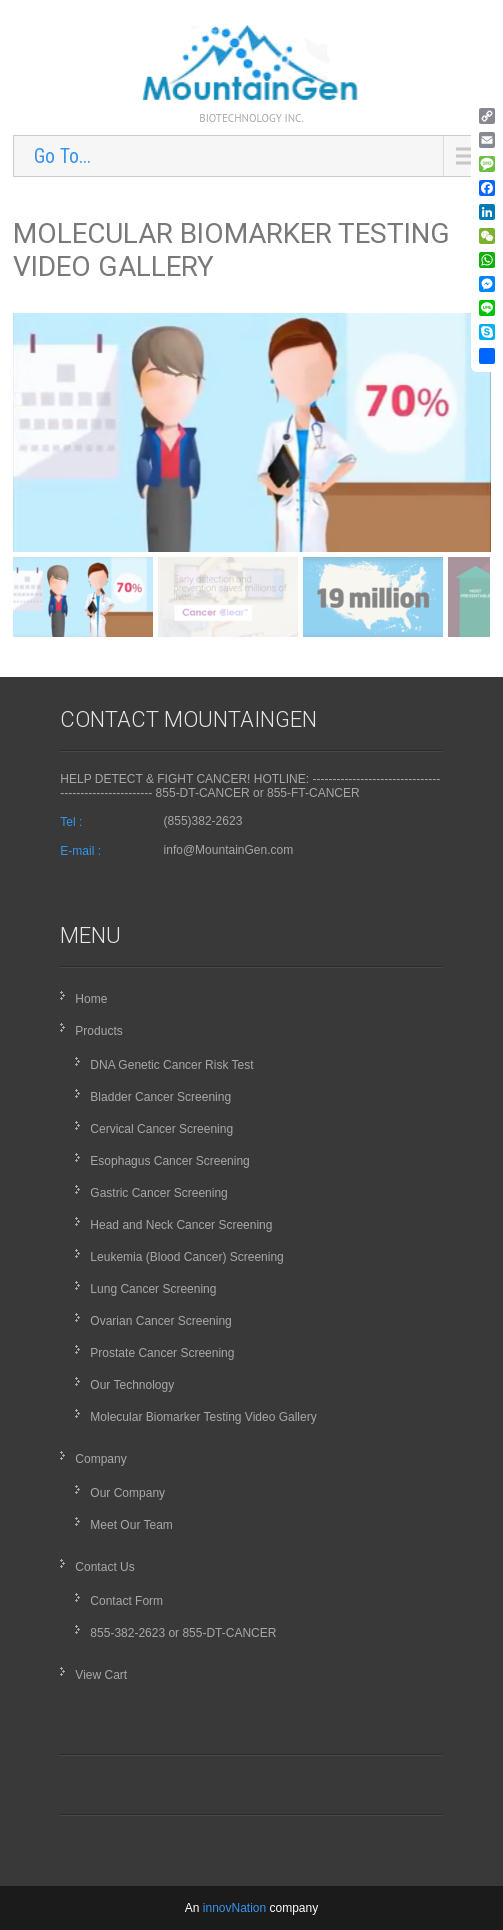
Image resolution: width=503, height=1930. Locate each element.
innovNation (236, 1908)
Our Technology (132, 1385)
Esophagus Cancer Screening (169, 1161)
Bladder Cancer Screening (160, 1097)
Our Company (127, 1493)
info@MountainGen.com (229, 850)
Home (91, 999)
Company (100, 1459)
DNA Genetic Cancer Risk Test (171, 1065)
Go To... (62, 156)
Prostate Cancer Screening (162, 1353)
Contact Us (104, 1567)
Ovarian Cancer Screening (160, 1321)
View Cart (101, 1675)
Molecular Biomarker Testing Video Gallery (203, 1417)
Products (98, 1031)
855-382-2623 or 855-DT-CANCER (183, 1633)
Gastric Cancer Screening (158, 1193)
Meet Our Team (131, 1525)
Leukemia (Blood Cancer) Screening (186, 1257)
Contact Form (126, 1601)
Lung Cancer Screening (153, 1289)
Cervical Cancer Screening (161, 1129)
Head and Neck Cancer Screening (181, 1225)
